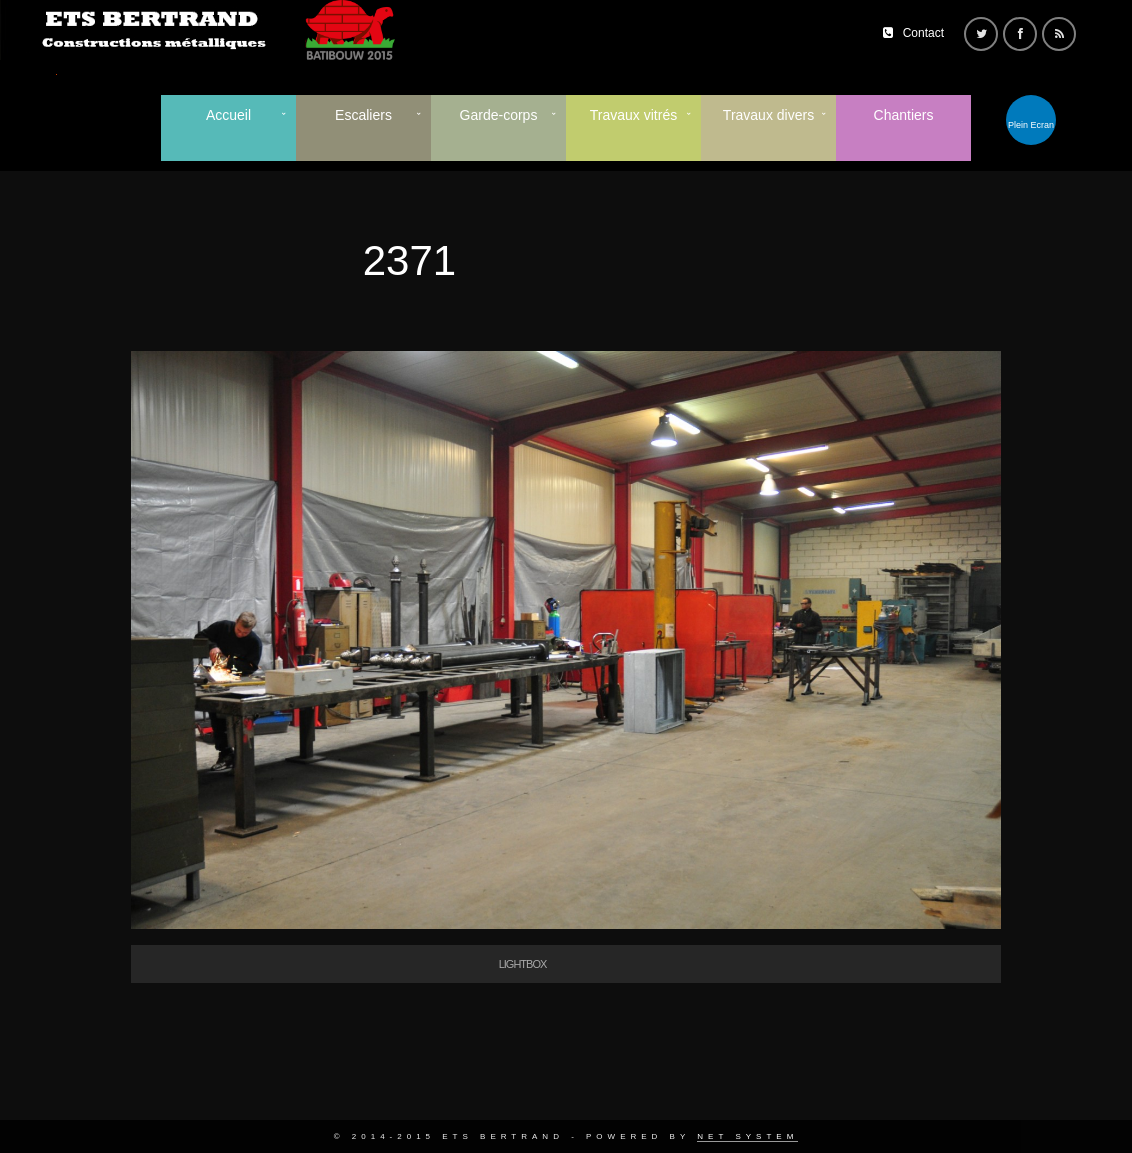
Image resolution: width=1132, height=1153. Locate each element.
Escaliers (363, 115)
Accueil (228, 115)
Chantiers (904, 115)
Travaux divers (768, 115)
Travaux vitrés (633, 115)
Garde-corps (499, 115)
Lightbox (523, 964)
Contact (923, 33)
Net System (747, 1136)
